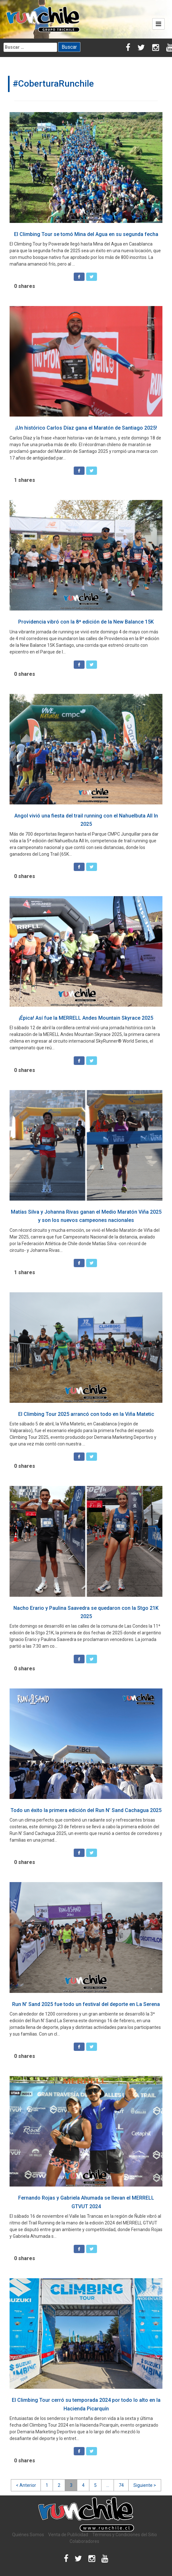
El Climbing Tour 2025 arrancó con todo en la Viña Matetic (86, 1414)
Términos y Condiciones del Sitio (124, 2534)
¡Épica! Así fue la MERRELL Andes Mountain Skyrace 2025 (86, 1018)
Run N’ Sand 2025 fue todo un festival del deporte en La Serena (86, 2004)
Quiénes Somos (28, 2534)
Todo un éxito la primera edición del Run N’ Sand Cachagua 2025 (86, 1810)
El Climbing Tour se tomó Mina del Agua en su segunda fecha (86, 234)
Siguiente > (144, 2485)
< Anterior (26, 2485)
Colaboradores (84, 2541)
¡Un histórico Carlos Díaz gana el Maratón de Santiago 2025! (86, 428)
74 (121, 2485)
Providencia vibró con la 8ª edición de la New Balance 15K (86, 622)
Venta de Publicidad (68, 2534)
